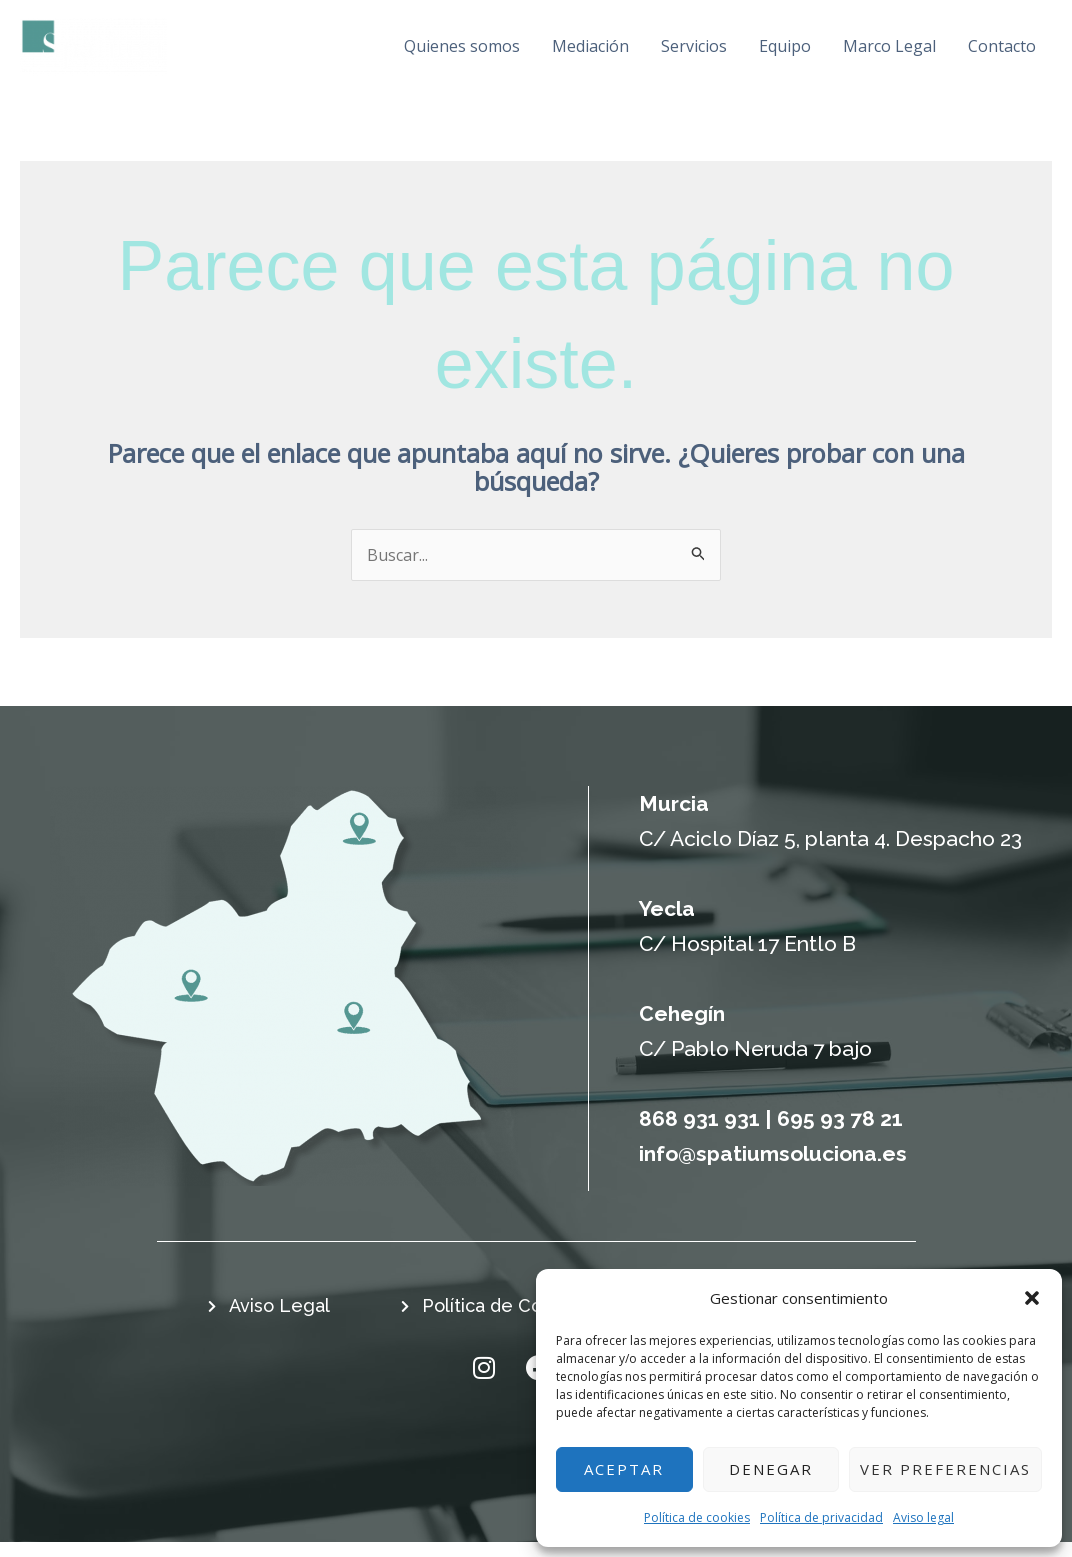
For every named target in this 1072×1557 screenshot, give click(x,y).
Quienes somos (425, 52)
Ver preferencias (945, 1469)
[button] (1032, 1298)
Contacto (1000, 52)
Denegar (771, 1469)
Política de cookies (697, 1517)
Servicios (672, 52)
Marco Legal (882, 52)
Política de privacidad (821, 1517)
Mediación (562, 52)
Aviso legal (923, 1517)
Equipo (770, 52)
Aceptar (624, 1469)
